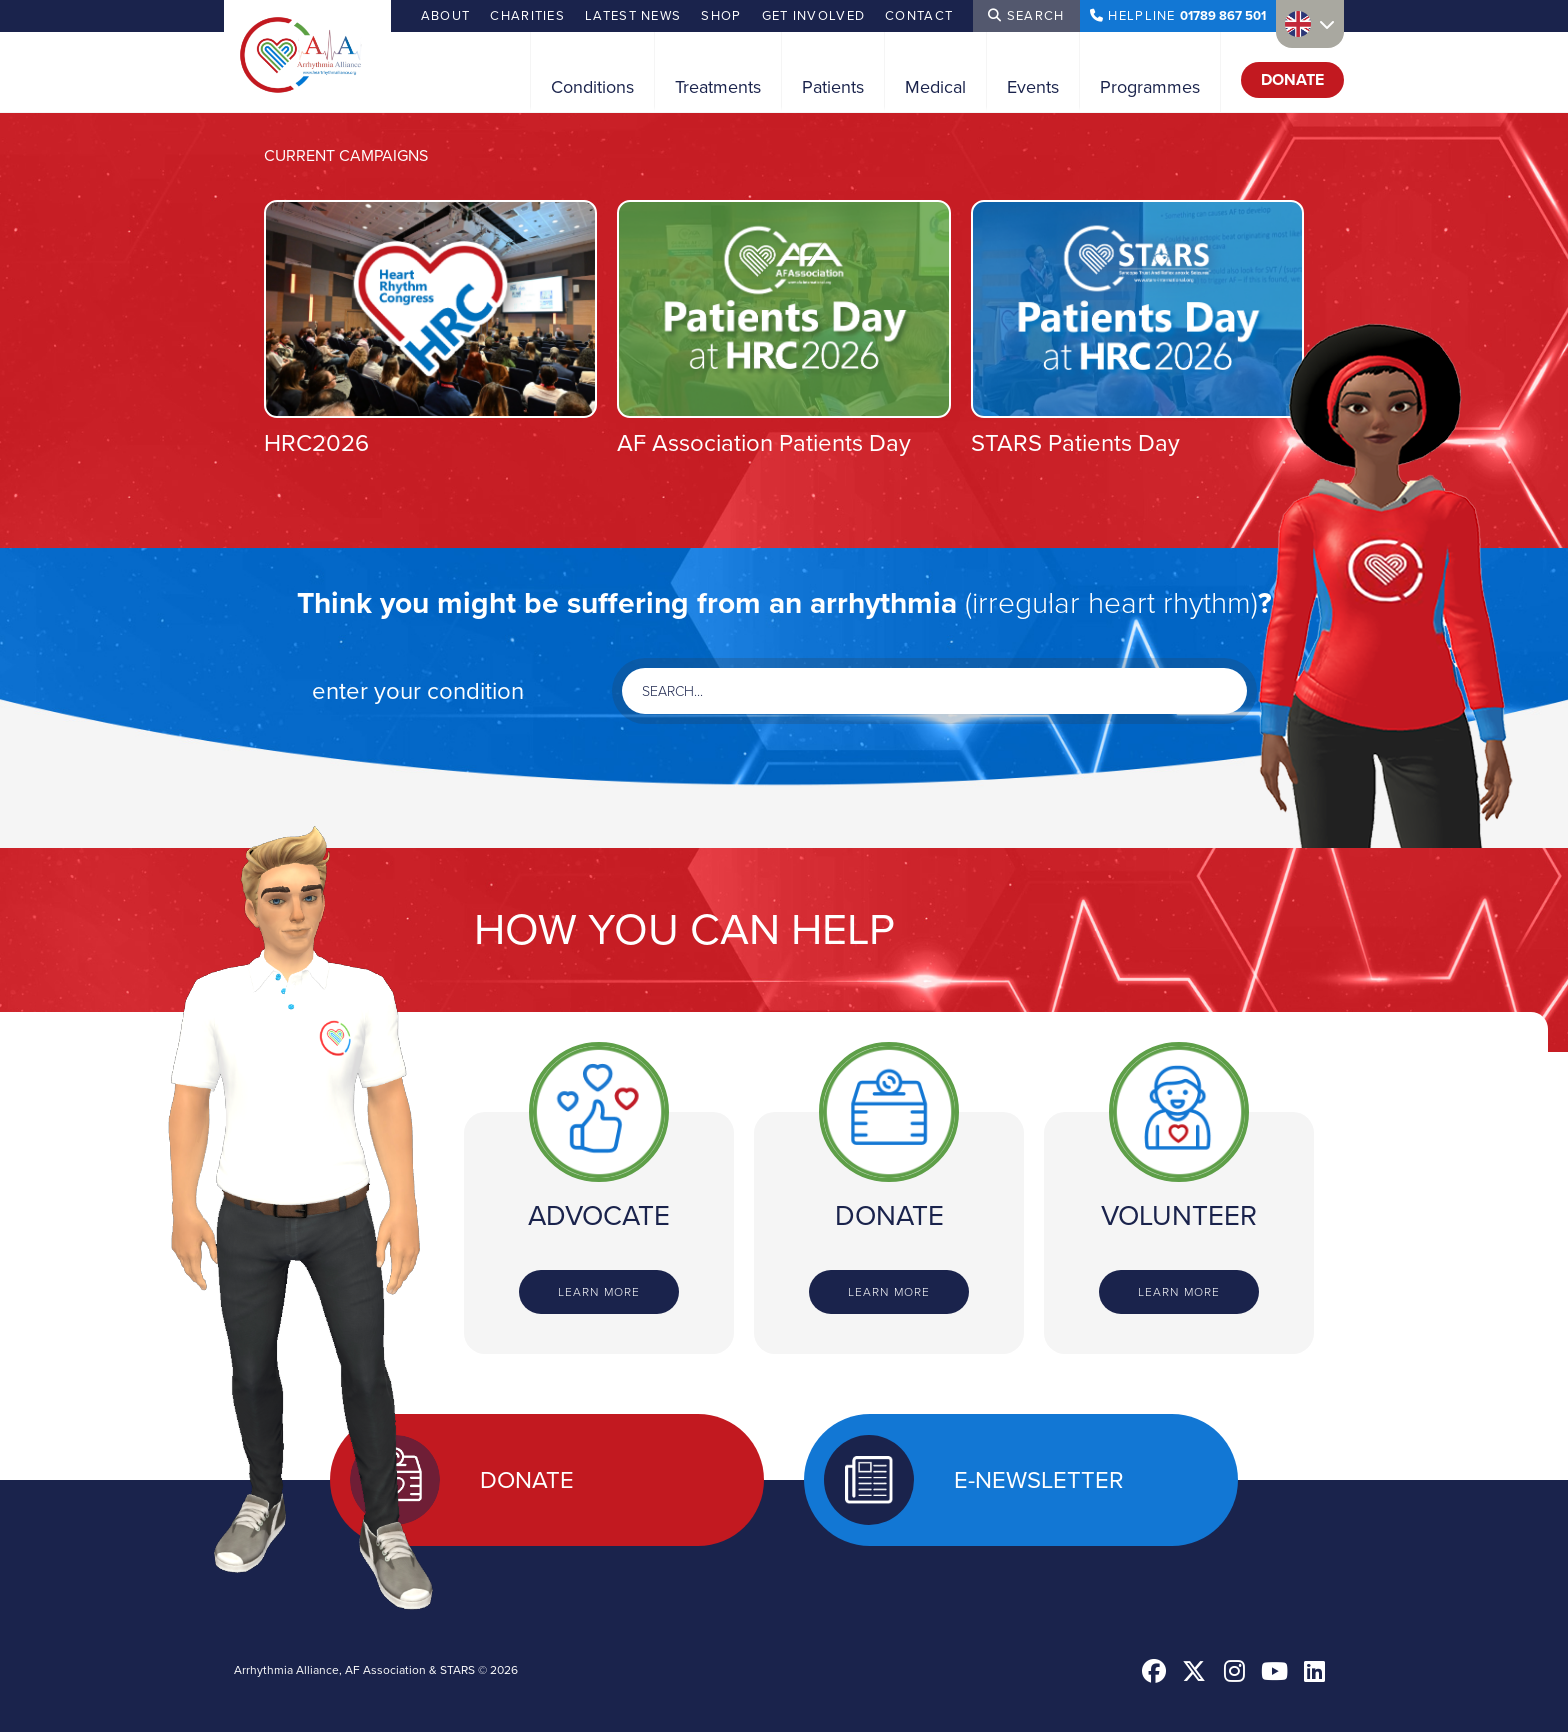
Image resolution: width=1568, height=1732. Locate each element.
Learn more (599, 1292)
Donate (1292, 79)
